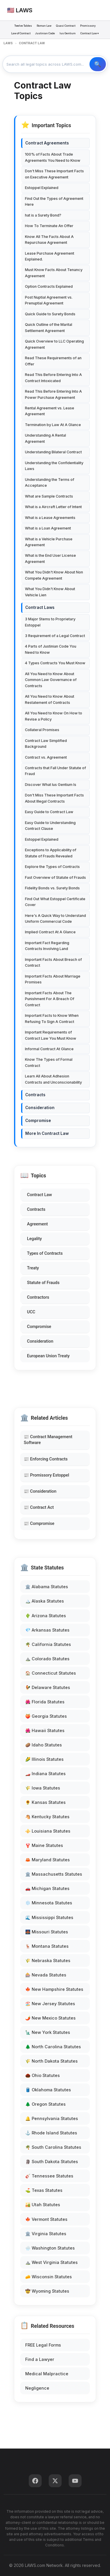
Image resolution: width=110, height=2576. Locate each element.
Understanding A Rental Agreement (45, 438)
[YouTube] (75, 2480)
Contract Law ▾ (89, 33)
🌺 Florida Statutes (45, 1701)
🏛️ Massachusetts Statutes (53, 1874)
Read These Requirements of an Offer (53, 361)
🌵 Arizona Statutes (45, 1615)
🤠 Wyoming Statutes (47, 2291)
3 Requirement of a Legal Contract (55, 636)
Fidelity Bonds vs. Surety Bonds (52, 888)
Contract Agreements (47, 143)
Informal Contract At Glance (49, 1049)
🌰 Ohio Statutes (42, 2075)
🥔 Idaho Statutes (43, 1744)
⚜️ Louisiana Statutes (47, 1830)
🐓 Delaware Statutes (47, 1687)
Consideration (40, 1341)
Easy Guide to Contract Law (49, 812)
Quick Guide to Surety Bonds (50, 314)
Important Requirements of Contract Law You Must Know (50, 1035)
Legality (34, 1238)
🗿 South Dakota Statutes (51, 2161)
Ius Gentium (68, 33)
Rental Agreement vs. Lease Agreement (49, 411)
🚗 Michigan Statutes (47, 1888)
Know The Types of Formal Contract (48, 1062)
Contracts (36, 1209)
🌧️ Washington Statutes (50, 2247)
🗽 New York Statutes (47, 2032)
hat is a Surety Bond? (43, 215)
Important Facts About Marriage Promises (52, 979)
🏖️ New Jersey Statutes (50, 2003)
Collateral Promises (42, 730)
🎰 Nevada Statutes (45, 1974)
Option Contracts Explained (49, 286)
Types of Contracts (45, 1253)
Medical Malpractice (46, 2373)
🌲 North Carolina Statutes (53, 2046)
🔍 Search (97, 64)
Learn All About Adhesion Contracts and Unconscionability (53, 1079)
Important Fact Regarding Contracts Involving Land (47, 946)
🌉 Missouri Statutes (46, 1931)
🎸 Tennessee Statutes (49, 2175)
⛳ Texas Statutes (43, 2190)
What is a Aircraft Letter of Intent (53, 507)
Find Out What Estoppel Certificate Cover (55, 902)
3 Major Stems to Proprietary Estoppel (50, 622)
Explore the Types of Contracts (52, 866)
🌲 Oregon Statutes (45, 2104)
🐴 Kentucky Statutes (47, 1816)
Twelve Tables (23, 25)
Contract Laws (40, 607)
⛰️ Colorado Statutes (47, 1658)
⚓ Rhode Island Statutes (51, 2132)
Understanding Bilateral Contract (53, 452)
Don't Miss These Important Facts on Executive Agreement (54, 174)
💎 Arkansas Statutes (47, 1629)
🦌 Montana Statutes (47, 1946)
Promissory (88, 25)
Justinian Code (45, 33)
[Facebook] (35, 2480)
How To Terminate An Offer (49, 226)
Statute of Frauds (43, 1282)
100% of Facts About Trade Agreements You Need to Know (52, 157)
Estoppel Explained (41, 187)
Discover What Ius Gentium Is (50, 784)
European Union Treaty (48, 1355)
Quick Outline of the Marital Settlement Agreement (48, 327)
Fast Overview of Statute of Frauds (55, 877)
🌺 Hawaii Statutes (45, 1730)
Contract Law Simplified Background (46, 743)
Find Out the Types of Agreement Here (54, 201)
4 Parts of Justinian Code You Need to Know (50, 649)
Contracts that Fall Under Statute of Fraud (55, 771)
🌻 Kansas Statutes (45, 1802)
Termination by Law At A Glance (53, 425)
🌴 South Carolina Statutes (53, 2147)
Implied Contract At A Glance (50, 932)
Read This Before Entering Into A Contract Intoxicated (53, 377)
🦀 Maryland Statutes (47, 1859)
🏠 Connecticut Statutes (50, 1673)
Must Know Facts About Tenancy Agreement (53, 273)
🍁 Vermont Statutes (46, 2219)
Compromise (39, 1326)
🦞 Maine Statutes (44, 1845)
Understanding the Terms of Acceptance (49, 482)
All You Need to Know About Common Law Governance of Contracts (51, 680)
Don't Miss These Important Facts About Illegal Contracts (54, 798)
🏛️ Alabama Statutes (46, 1586)
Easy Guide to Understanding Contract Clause (50, 825)
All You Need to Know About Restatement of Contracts (49, 699)
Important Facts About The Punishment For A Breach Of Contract (49, 999)
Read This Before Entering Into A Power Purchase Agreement (53, 394)
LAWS (8, 43)
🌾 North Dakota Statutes (51, 2061)
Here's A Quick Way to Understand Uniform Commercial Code (55, 918)
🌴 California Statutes (48, 1644)
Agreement (37, 1224)
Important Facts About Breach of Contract (53, 962)
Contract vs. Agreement (46, 757)
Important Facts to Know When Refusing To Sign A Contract (52, 1018)
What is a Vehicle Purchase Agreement (48, 542)
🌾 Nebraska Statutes (47, 1960)
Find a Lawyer (39, 2359)
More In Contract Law (47, 1133)
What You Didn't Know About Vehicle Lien (50, 592)
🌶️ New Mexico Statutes (50, 2017)
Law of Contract (21, 33)
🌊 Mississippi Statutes (49, 1917)
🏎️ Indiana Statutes (45, 1773)
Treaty (33, 1268)
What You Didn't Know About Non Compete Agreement (54, 575)
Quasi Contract (65, 25)
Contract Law (39, 1194)
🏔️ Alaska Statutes (44, 1600)
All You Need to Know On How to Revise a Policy (53, 716)
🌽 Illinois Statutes (44, 1759)
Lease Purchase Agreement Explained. (49, 256)
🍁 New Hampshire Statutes (54, 1989)
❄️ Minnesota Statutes (48, 1902)
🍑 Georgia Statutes (46, 1716)
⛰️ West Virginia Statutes (51, 2262)
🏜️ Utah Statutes (42, 2204)
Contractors (38, 1297)
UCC (31, 1312)
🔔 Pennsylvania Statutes (51, 2118)
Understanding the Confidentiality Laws (54, 466)
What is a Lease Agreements (50, 517)
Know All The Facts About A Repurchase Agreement (49, 239)
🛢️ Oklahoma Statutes (48, 2089)
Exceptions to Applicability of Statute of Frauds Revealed (50, 853)
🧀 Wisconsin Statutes (48, 2276)
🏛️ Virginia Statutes (45, 2233)
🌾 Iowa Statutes (42, 1787)
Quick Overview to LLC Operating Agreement (54, 344)
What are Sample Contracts (49, 496)
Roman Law (44, 25)
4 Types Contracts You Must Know (55, 663)
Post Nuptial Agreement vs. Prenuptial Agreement (48, 300)
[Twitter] (55, 2480)
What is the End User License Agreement (50, 558)
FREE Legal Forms (43, 2344)
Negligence (37, 2388)
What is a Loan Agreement (48, 528)
